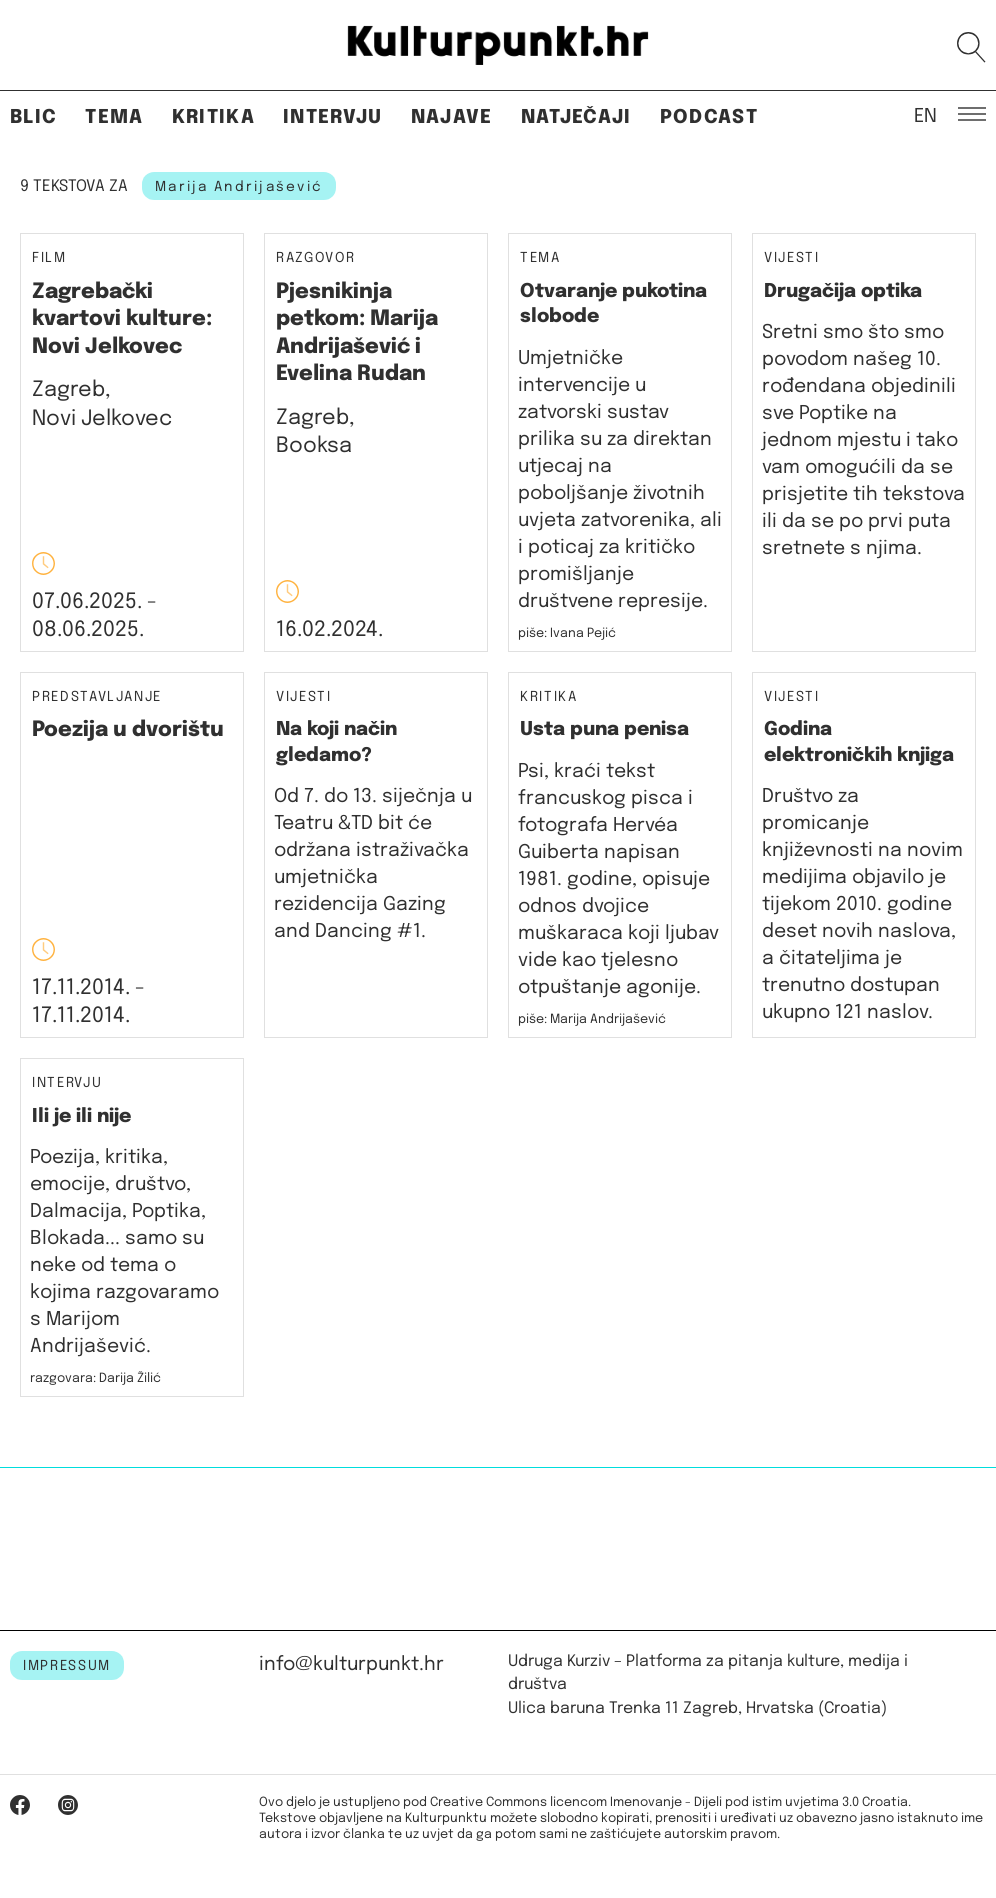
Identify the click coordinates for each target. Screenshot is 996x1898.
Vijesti (792, 258)
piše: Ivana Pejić (567, 633)
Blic (33, 117)
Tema (114, 117)
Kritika (213, 117)
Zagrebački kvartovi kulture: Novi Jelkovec (122, 319)
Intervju (333, 117)
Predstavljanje (97, 697)
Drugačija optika (843, 291)
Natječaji (576, 117)
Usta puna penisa (604, 729)
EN (925, 115)
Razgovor (315, 258)
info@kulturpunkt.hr (351, 1664)
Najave (452, 117)
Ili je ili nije (81, 1116)
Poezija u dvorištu (128, 730)
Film (49, 258)
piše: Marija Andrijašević (592, 1019)
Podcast (709, 117)
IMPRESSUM (67, 1666)
